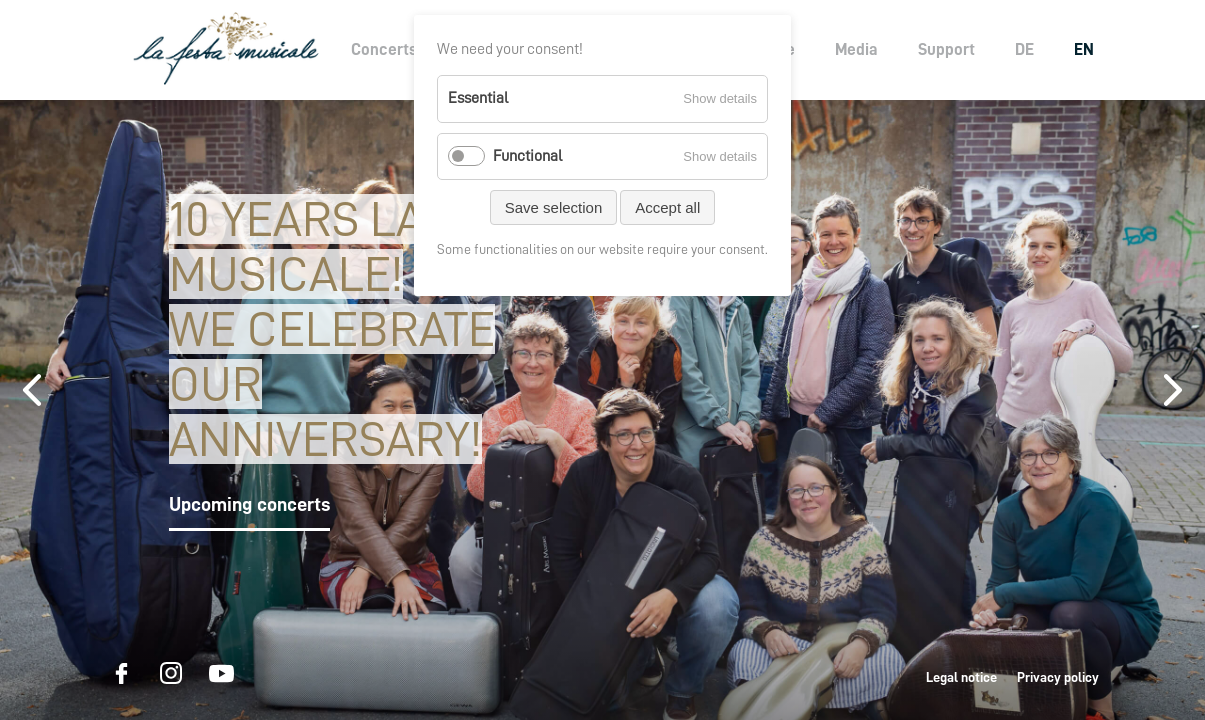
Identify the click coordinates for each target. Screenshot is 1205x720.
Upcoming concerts (249, 504)
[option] (602, 410)
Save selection (554, 207)
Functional (527, 156)
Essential (478, 98)
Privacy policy (1058, 677)
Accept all (667, 207)
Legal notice (961, 677)
